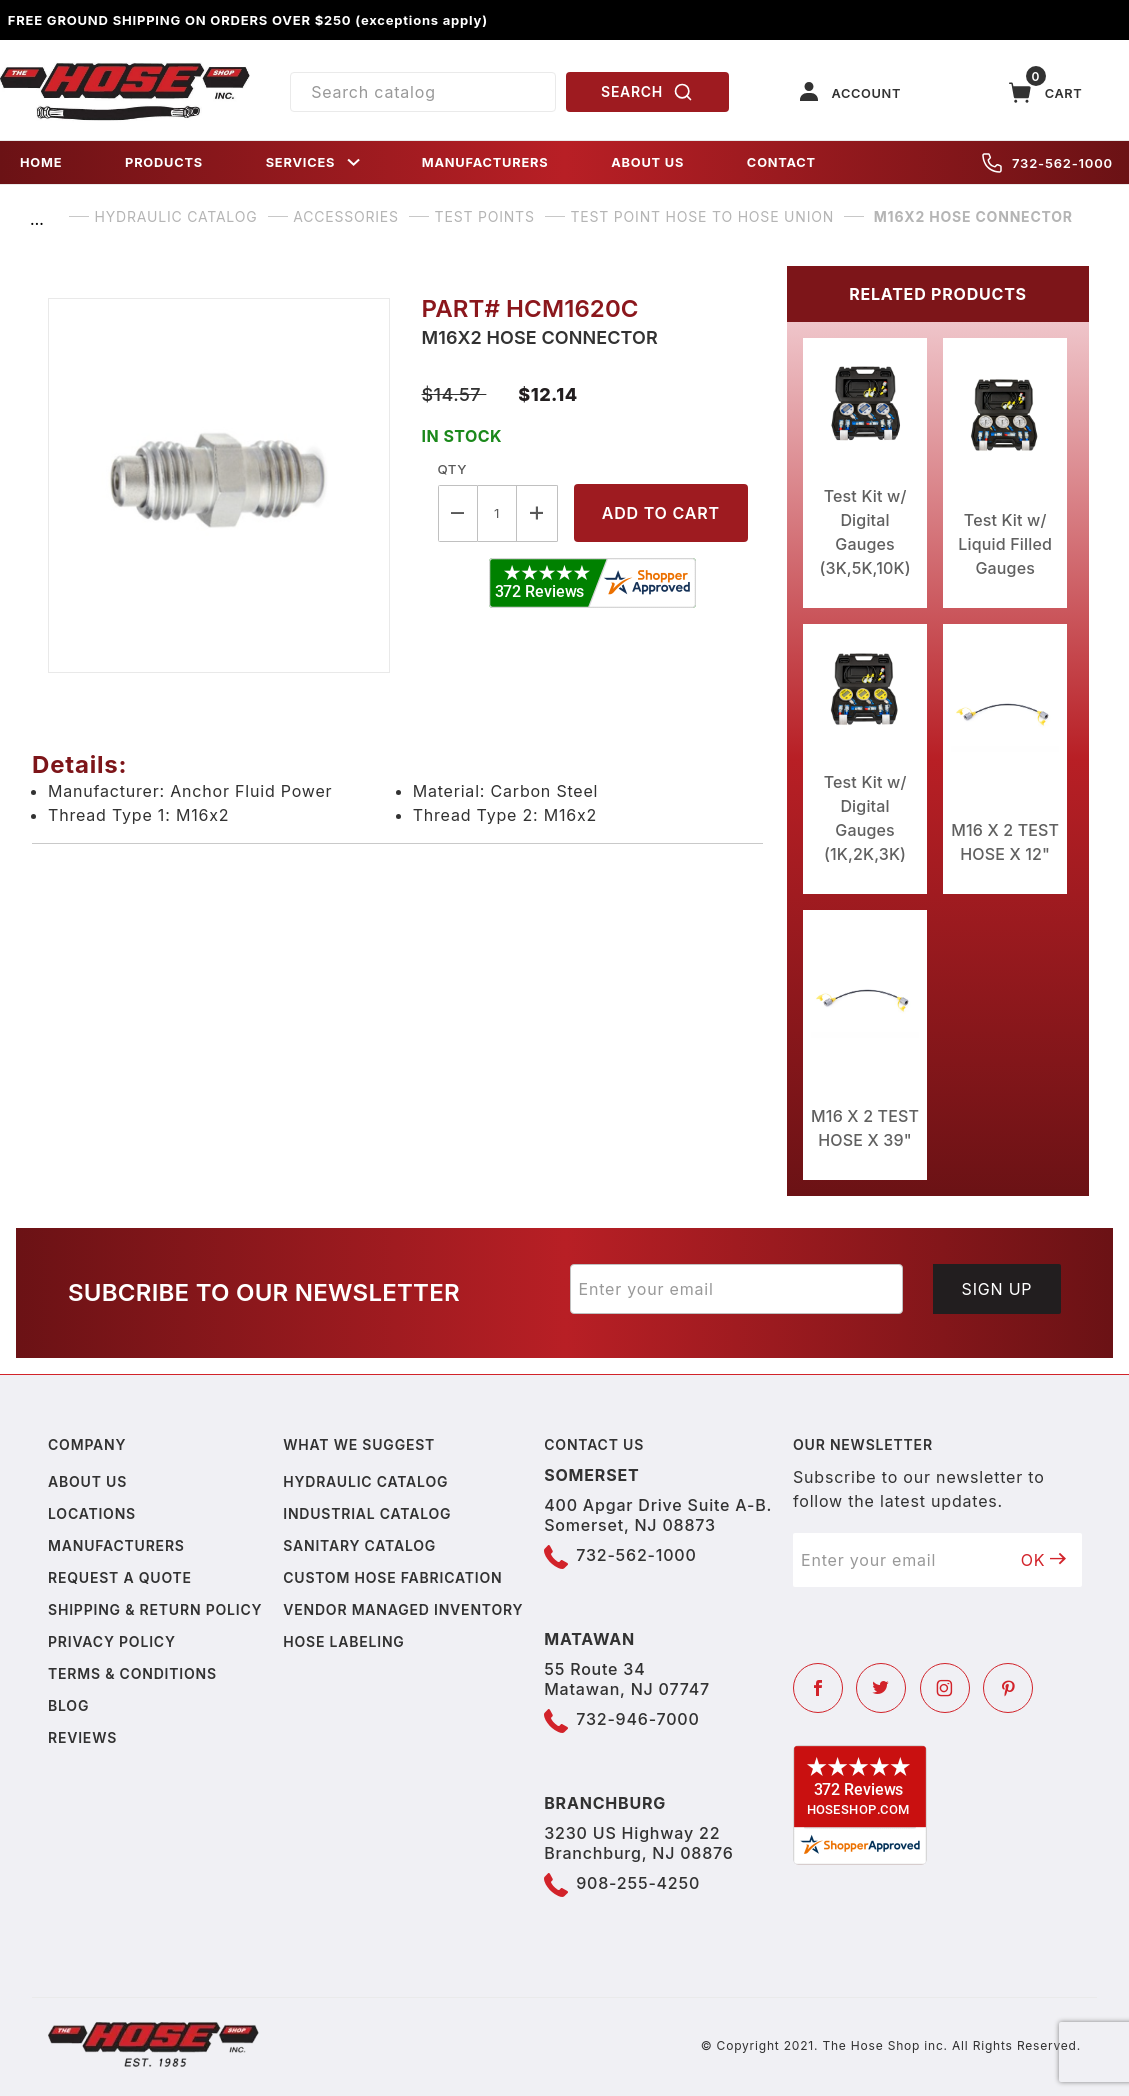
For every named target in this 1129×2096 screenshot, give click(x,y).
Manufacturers (116, 1545)
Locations (92, 1513)
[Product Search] (422, 92)
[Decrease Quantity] (458, 513)
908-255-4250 (638, 1883)
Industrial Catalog (367, 1513)
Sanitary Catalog (359, 1545)
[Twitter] (881, 1688)
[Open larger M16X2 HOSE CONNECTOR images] (219, 485)
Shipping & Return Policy (155, 1609)
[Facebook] (818, 1688)
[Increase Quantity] (537, 513)
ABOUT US (647, 162)
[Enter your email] (737, 1289)
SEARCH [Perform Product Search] (647, 92)
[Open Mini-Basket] (1046, 92)
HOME (41, 162)
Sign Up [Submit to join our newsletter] (997, 1289)
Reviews (82, 1737)
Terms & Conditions (132, 1673)
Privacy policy (112, 1641)
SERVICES (315, 162)
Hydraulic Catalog (365, 1481)
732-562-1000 (1047, 163)
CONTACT (781, 162)
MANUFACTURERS (485, 162)
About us (87, 1481)
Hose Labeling (343, 1641)
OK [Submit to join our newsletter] (1044, 1560)
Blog (68, 1705)
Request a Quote (120, 1577)
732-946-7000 (637, 1719)
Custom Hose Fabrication (392, 1577)
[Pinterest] (1008, 1688)
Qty (452, 469)
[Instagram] (945, 1688)
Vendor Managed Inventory (403, 1609)
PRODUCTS (164, 162)
